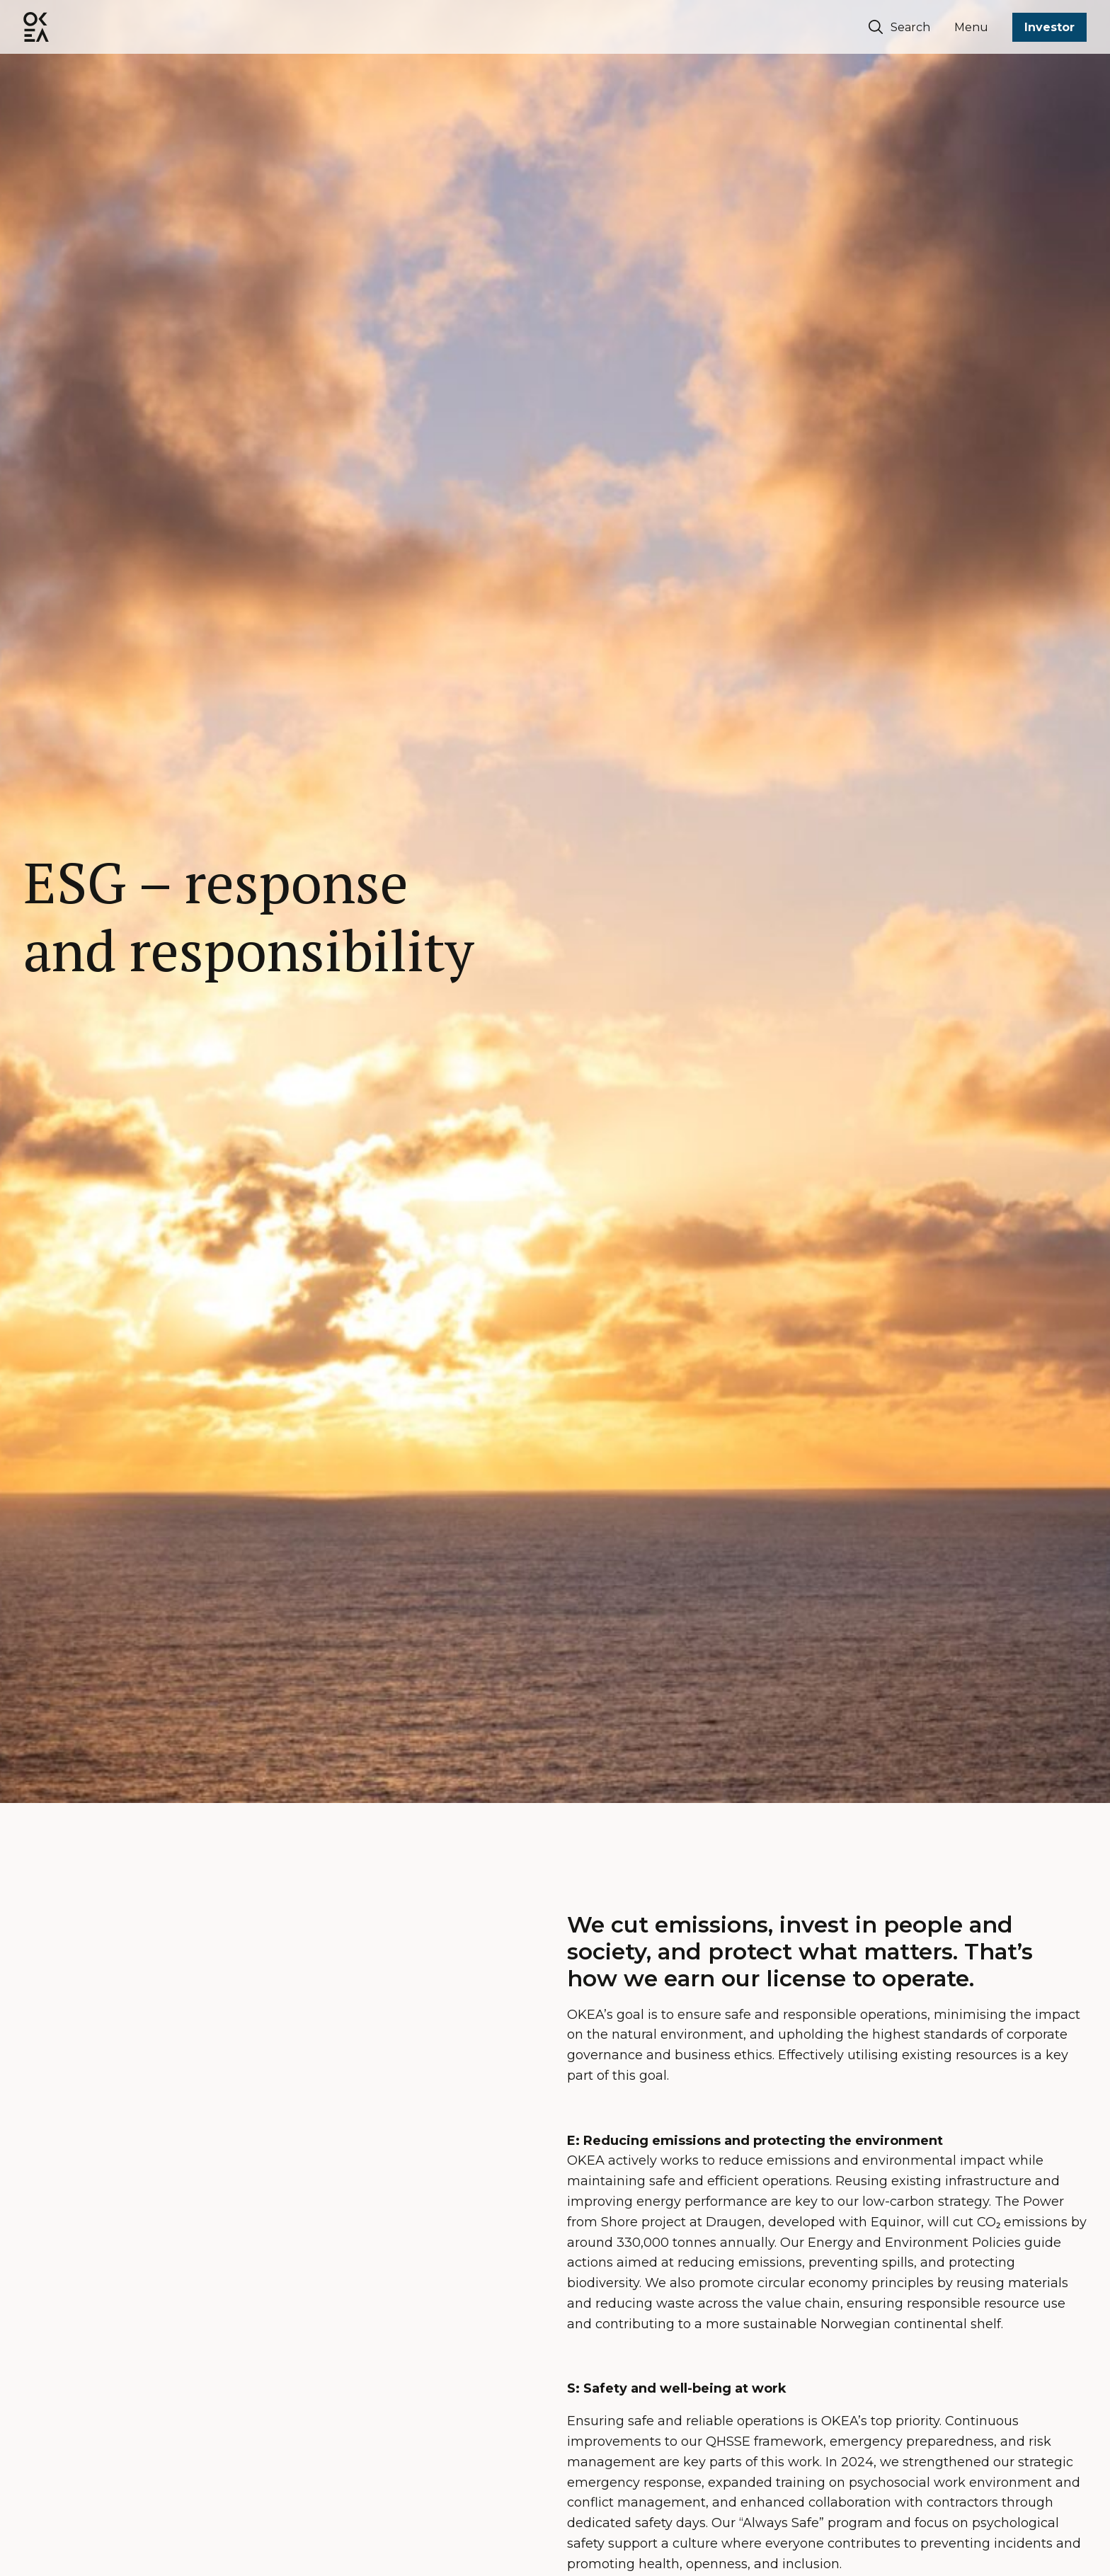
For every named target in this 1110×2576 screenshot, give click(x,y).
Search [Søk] (899, 27)
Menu (971, 27)
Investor (1049, 27)
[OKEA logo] (36, 27)
